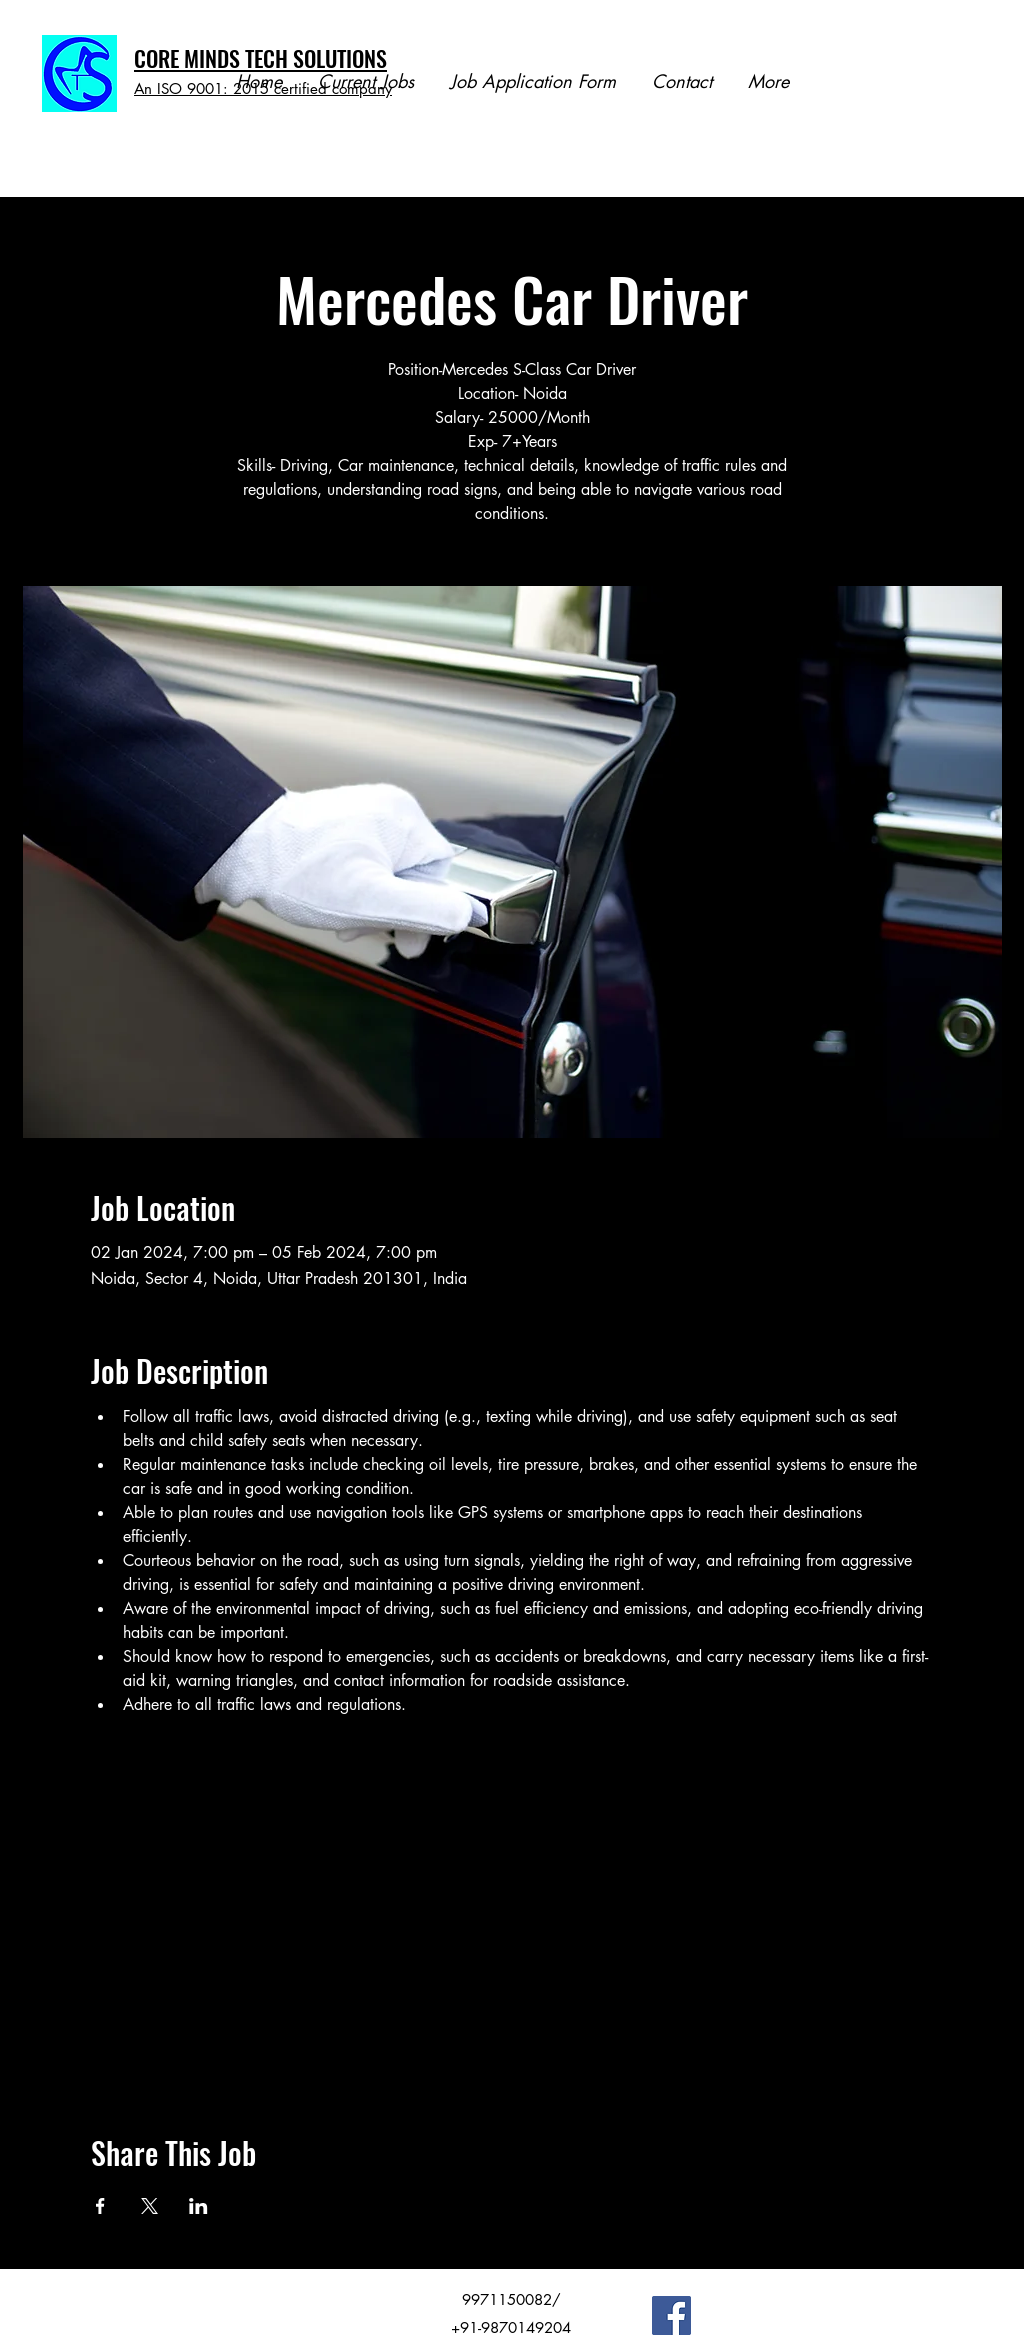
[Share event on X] (149, 2206)
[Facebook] (671, 2315)
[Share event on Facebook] (100, 2206)
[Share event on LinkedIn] (198, 2206)
